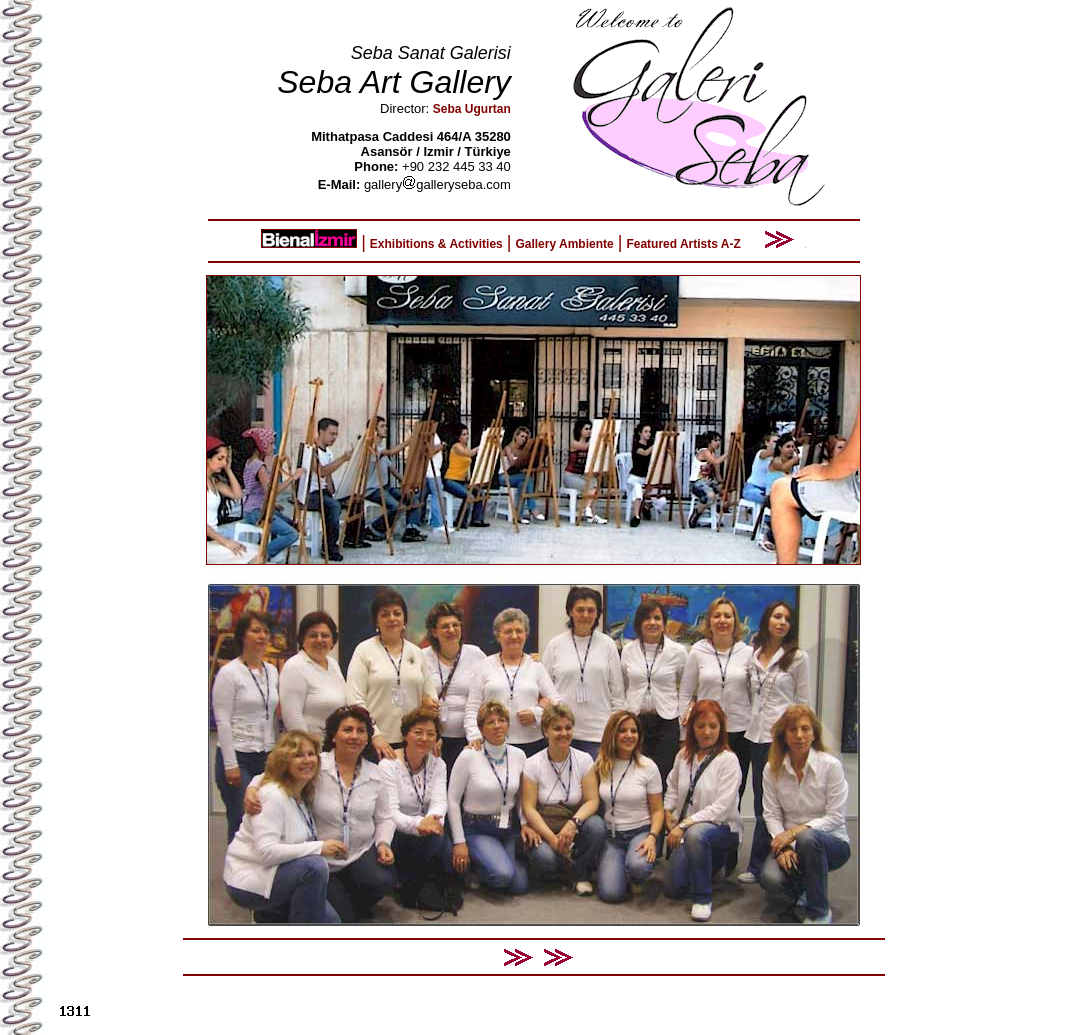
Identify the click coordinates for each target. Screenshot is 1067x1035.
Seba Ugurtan (472, 109)
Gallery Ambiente (564, 244)
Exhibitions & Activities (436, 244)
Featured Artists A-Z (683, 244)
